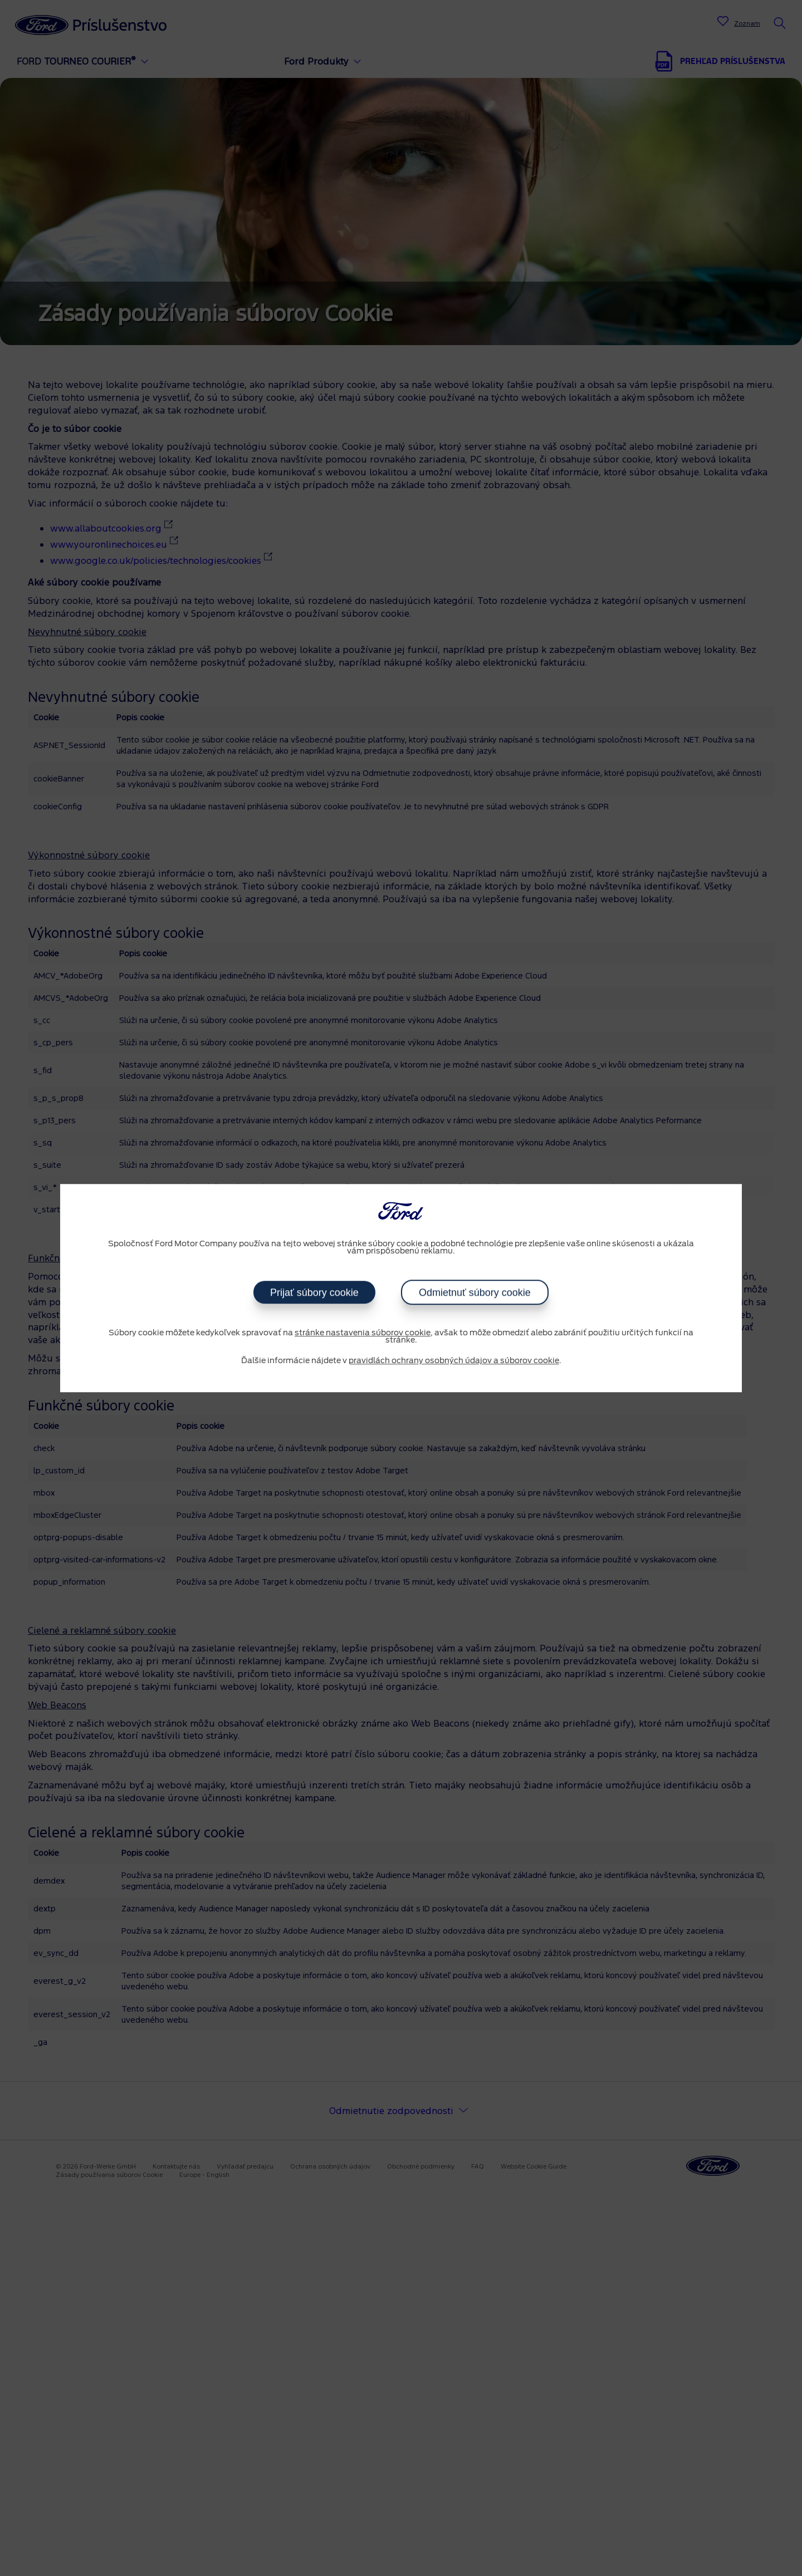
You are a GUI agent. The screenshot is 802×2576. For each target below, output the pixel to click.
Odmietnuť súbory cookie (475, 1292)
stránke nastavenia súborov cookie (363, 1333)
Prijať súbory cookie (314, 1292)
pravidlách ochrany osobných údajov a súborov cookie (454, 1361)
